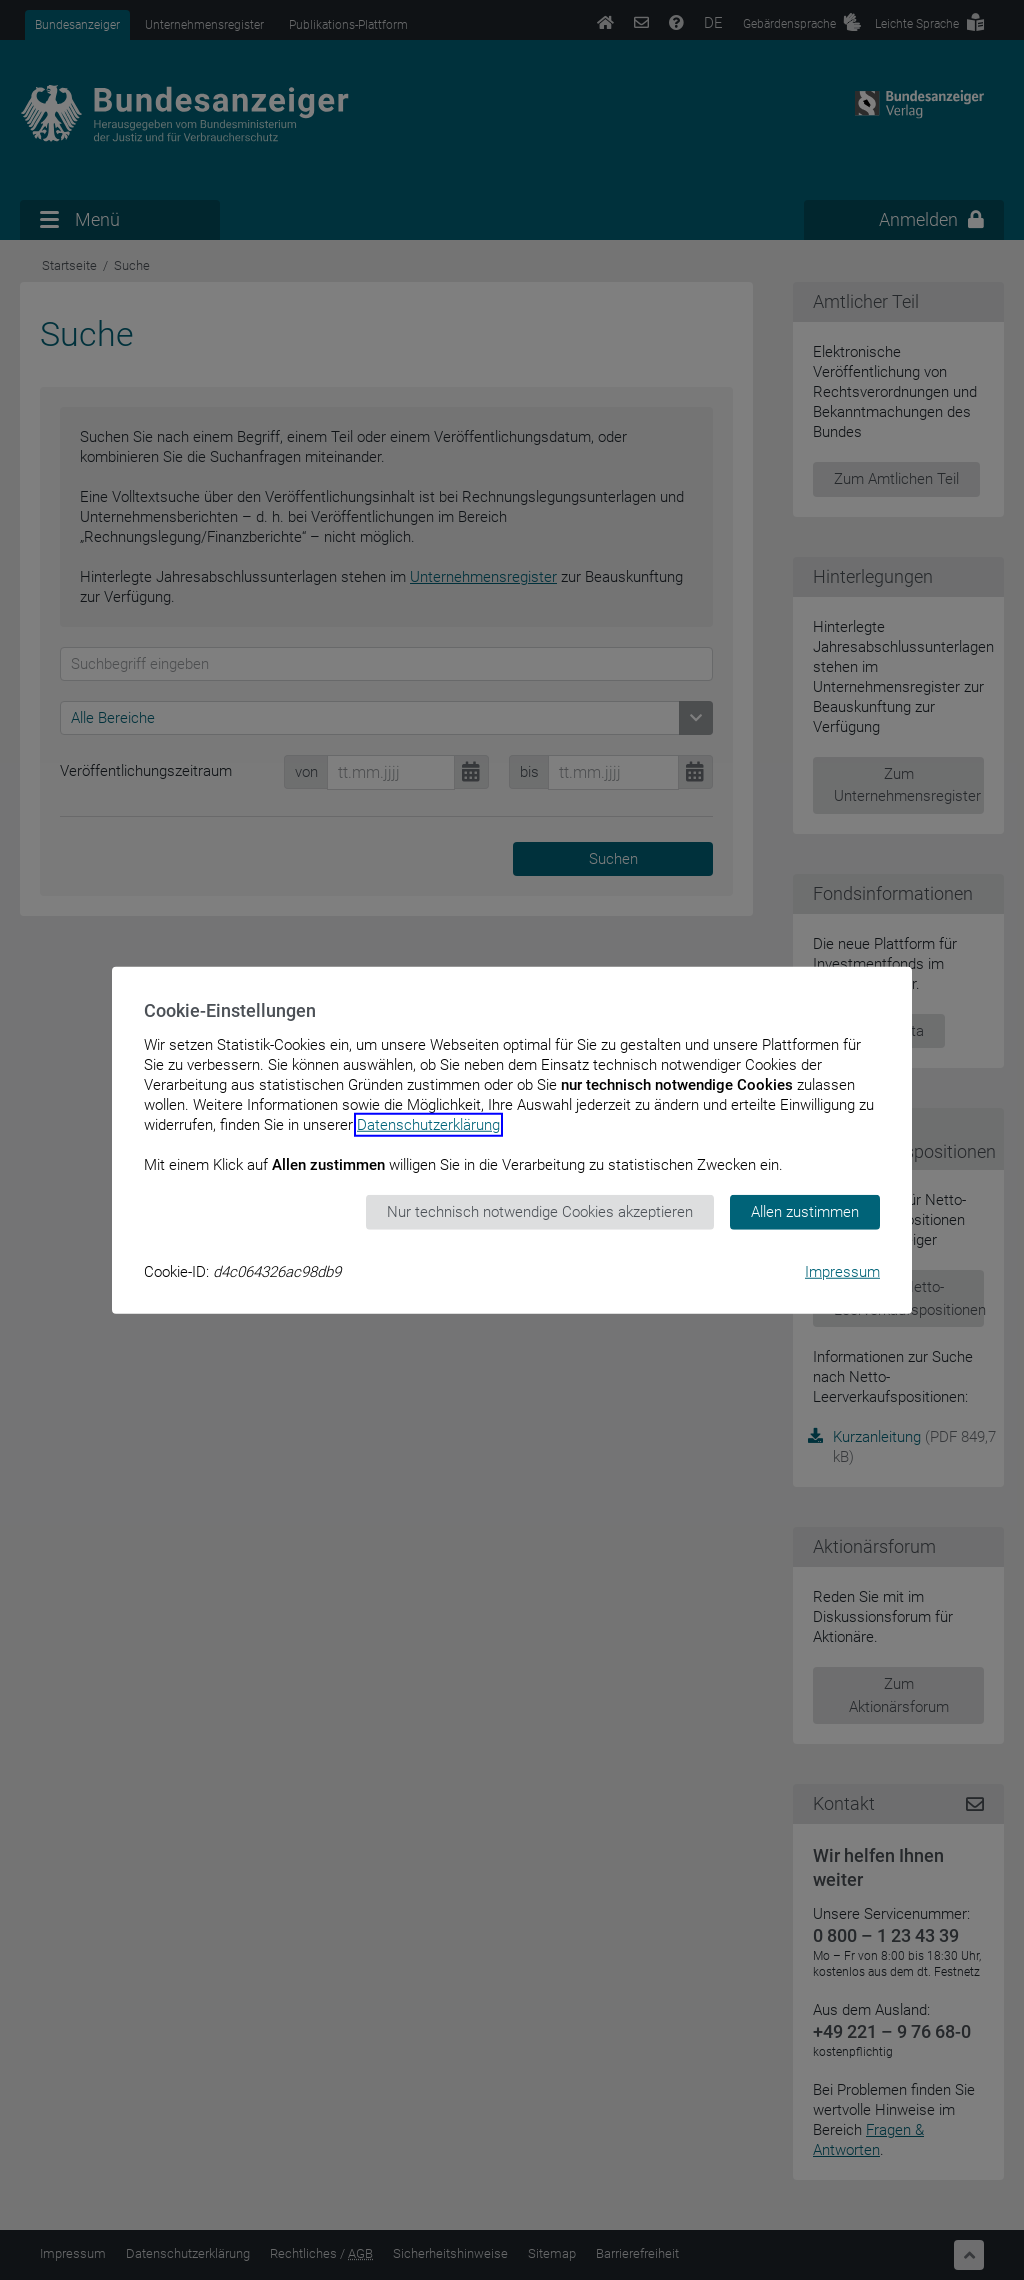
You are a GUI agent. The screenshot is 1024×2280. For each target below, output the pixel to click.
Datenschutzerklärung (428, 1125)
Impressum (842, 1271)
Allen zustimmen (805, 1212)
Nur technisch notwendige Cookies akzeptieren (540, 1212)
